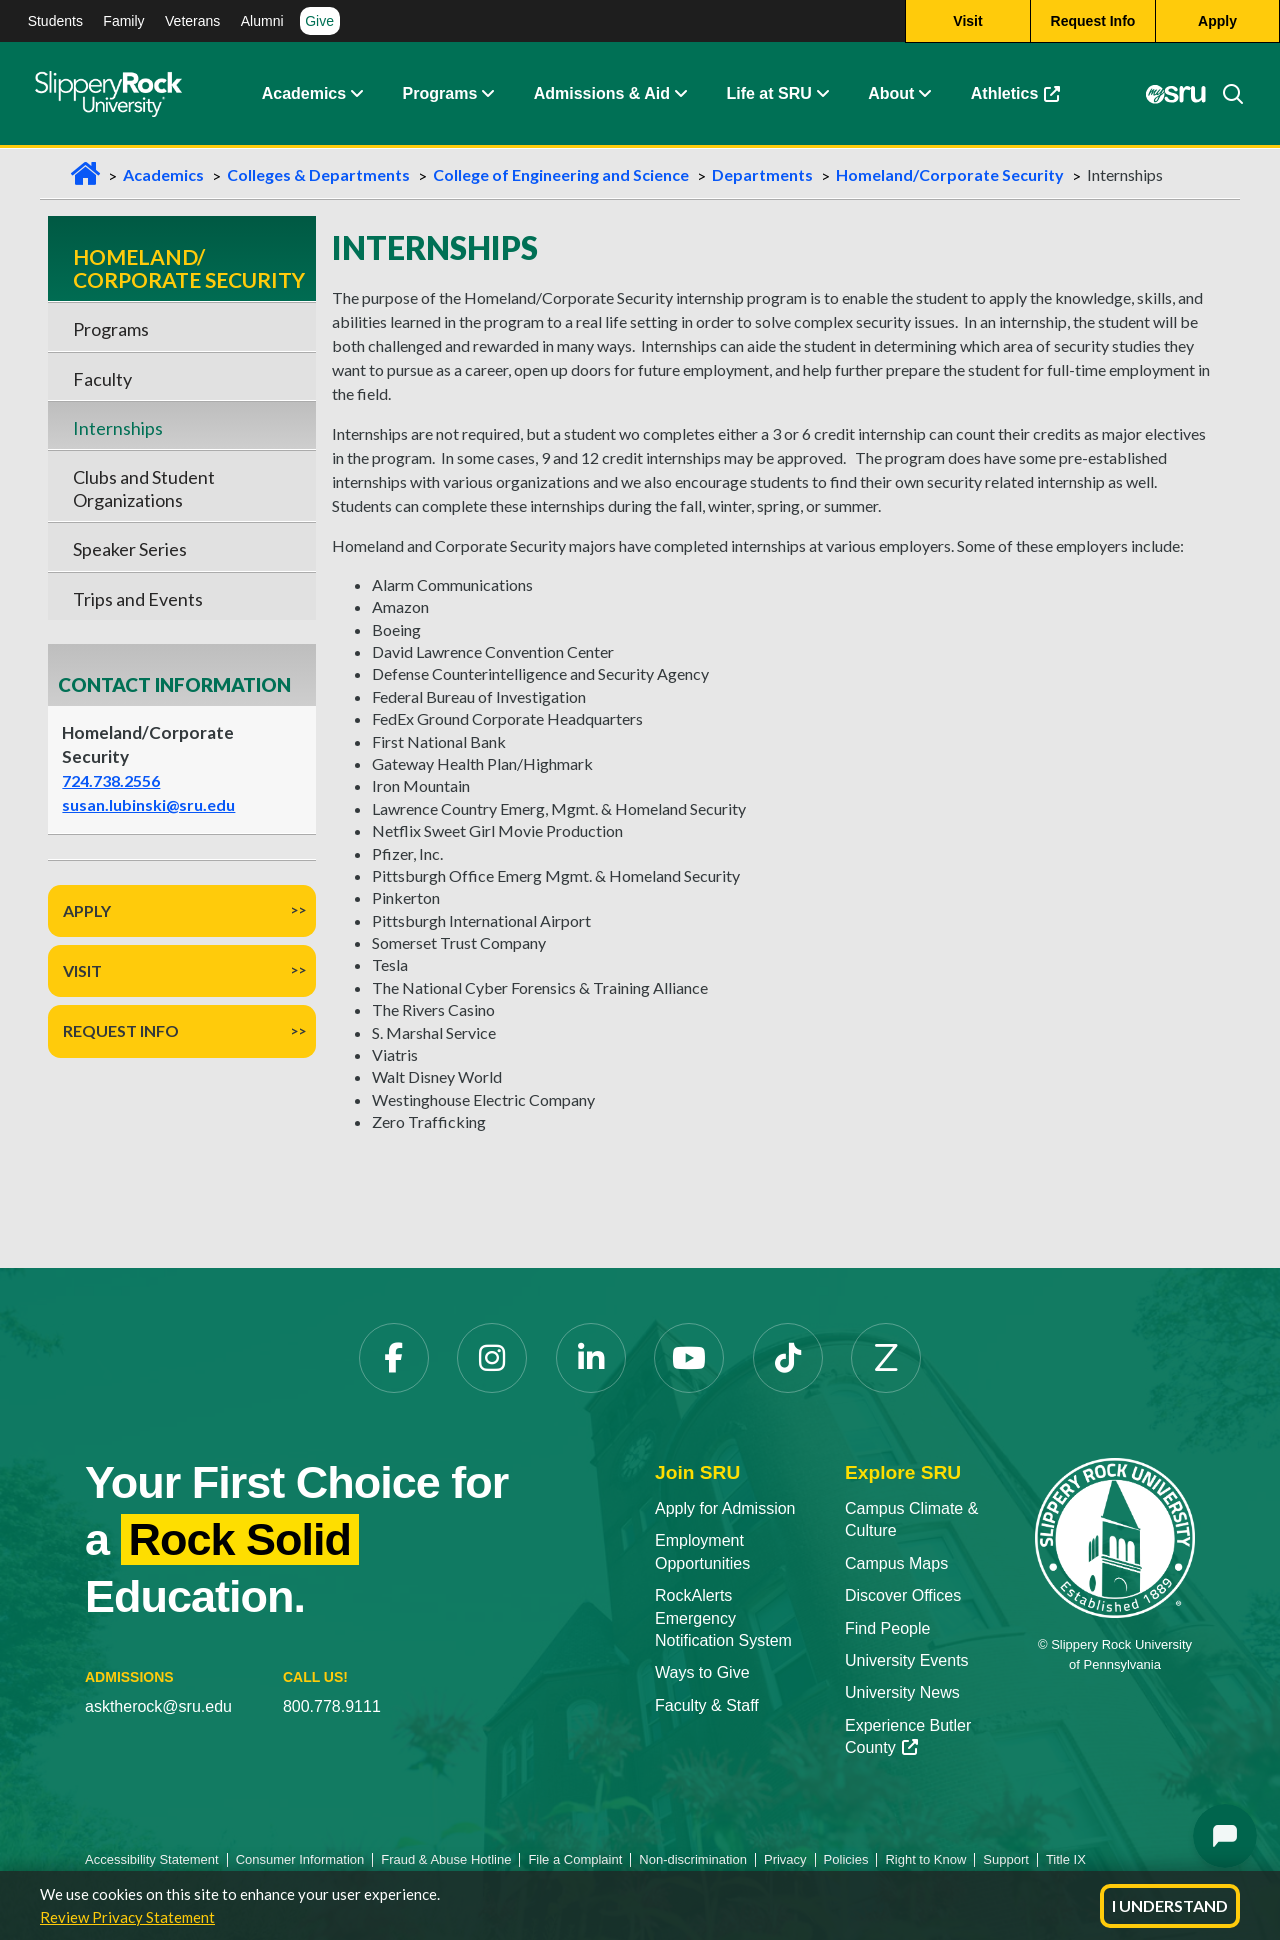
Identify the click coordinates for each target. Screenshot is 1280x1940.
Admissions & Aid (602, 94)
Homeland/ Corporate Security (189, 267)
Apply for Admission (725, 1508)
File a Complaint (575, 1859)
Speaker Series (130, 549)
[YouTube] (689, 1358)
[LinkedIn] (591, 1358)
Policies (846, 1859)
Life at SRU (768, 94)
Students (55, 21)
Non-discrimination (693, 1859)
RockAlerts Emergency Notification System (723, 1618)
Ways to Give (702, 1672)
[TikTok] (788, 1358)
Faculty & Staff (707, 1705)
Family (123, 21)
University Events (907, 1660)
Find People (887, 1628)
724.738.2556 (111, 780)
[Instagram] (492, 1358)
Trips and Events (138, 599)
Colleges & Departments (318, 174)
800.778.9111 (332, 1706)
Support (1006, 1859)
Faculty (102, 379)
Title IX (1066, 1859)
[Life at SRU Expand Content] (822, 95)
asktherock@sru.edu (158, 1706)
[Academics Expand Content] (356, 95)
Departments (762, 174)
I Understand (1170, 1905)
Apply (87, 910)
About (891, 94)
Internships (118, 428)
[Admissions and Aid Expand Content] (681, 95)
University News (902, 1692)
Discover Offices (903, 1595)
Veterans (192, 21)
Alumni (262, 21)
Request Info (121, 1030)
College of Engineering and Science (561, 174)
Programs (440, 94)
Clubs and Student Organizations (144, 488)
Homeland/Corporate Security (950, 174)
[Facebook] (394, 1358)
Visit (82, 970)
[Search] (1225, 95)
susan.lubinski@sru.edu (148, 804)
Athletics (1016, 94)
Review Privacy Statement (127, 1917)
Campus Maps (896, 1563)
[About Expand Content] (487, 95)
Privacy (785, 1859)
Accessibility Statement (152, 1859)
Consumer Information (300, 1859)
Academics (304, 94)
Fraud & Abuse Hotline (446, 1859)
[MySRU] (1176, 95)
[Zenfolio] (886, 1358)
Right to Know (925, 1859)
